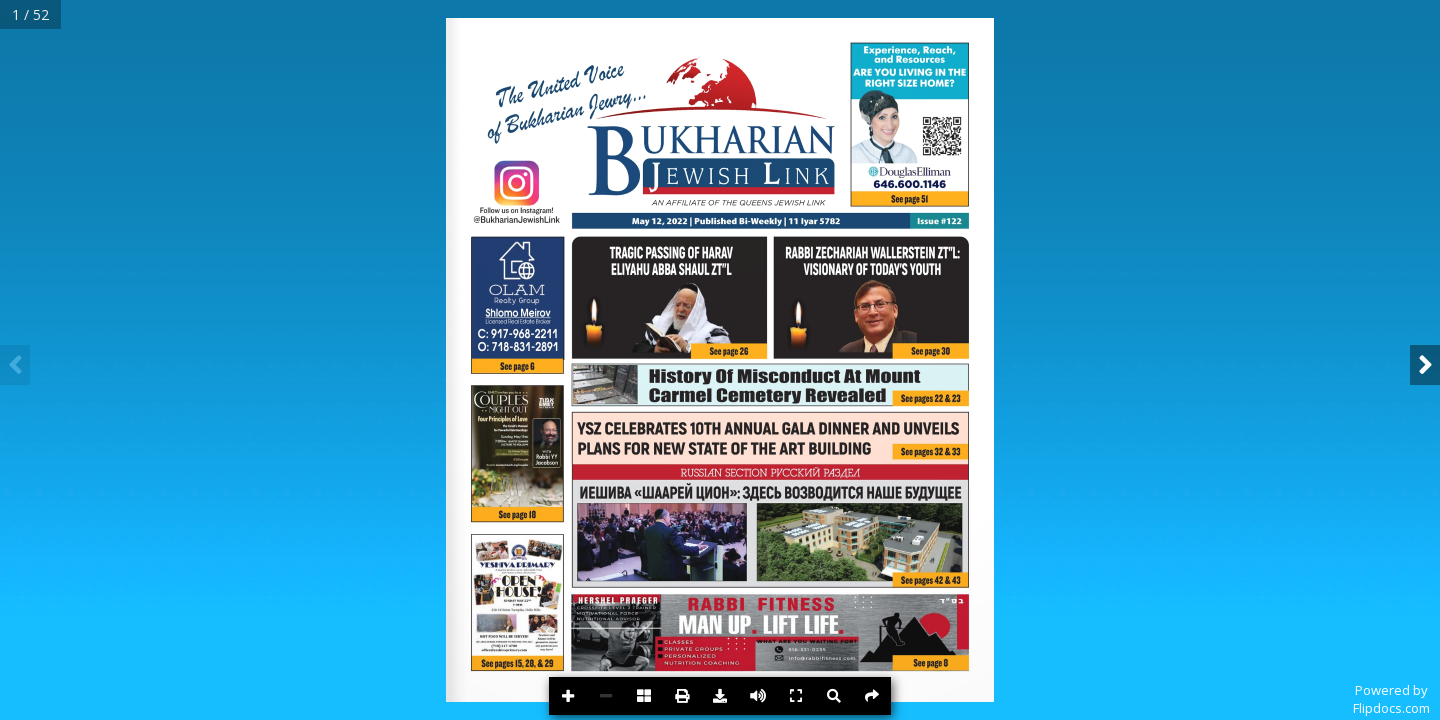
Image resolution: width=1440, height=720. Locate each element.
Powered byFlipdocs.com (1391, 699)
